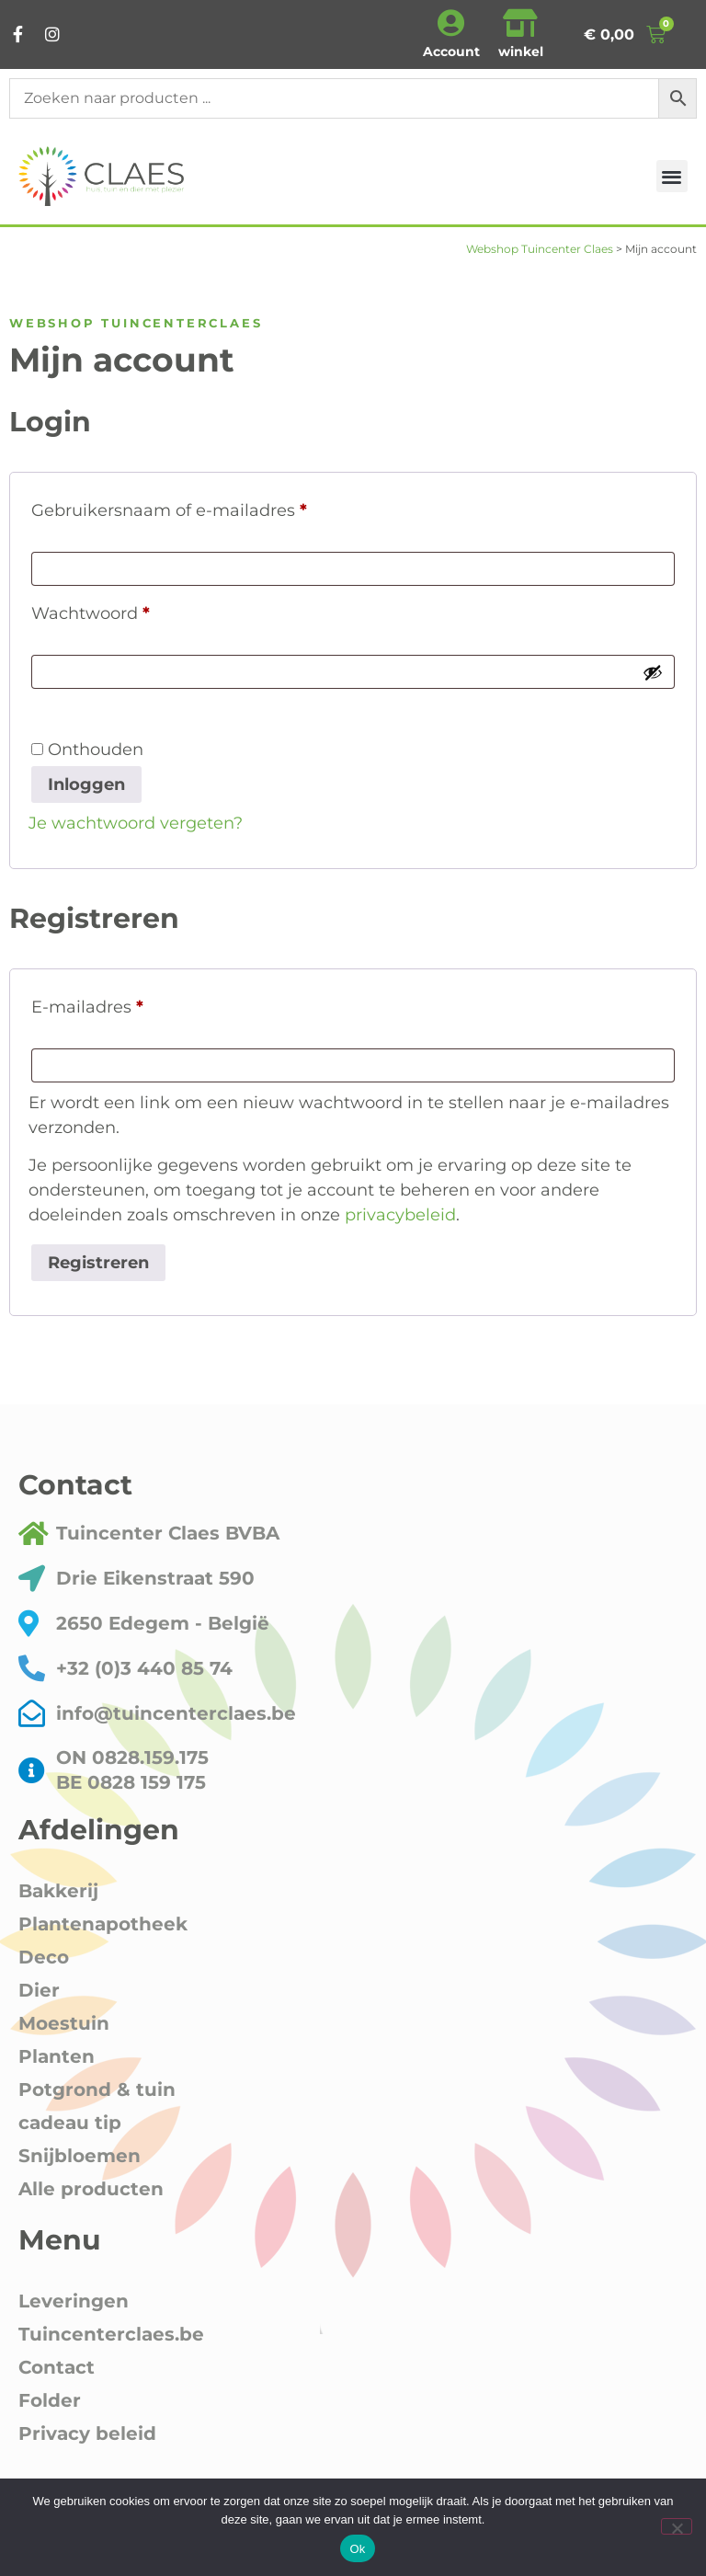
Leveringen (73, 2301)
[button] (672, 176)
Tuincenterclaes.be (111, 2334)
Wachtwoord (118, 610)
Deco (43, 1957)
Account (451, 51)
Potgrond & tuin (97, 2089)
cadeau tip (69, 2123)
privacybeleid (400, 1215)
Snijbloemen (79, 2156)
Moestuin (63, 2023)
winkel (520, 51)
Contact (56, 2367)
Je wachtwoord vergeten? (135, 823)
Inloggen (86, 784)
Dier (39, 1990)
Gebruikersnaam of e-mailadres (197, 507)
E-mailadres (115, 1003)
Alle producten (91, 2189)
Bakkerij (58, 1891)
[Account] (451, 23)
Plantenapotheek (103, 1924)
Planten (56, 2056)
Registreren (98, 1263)
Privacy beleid (87, 2433)
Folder (49, 2400)
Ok (357, 2549)
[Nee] (676, 2526)
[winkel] (520, 23)
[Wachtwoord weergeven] (653, 672)
